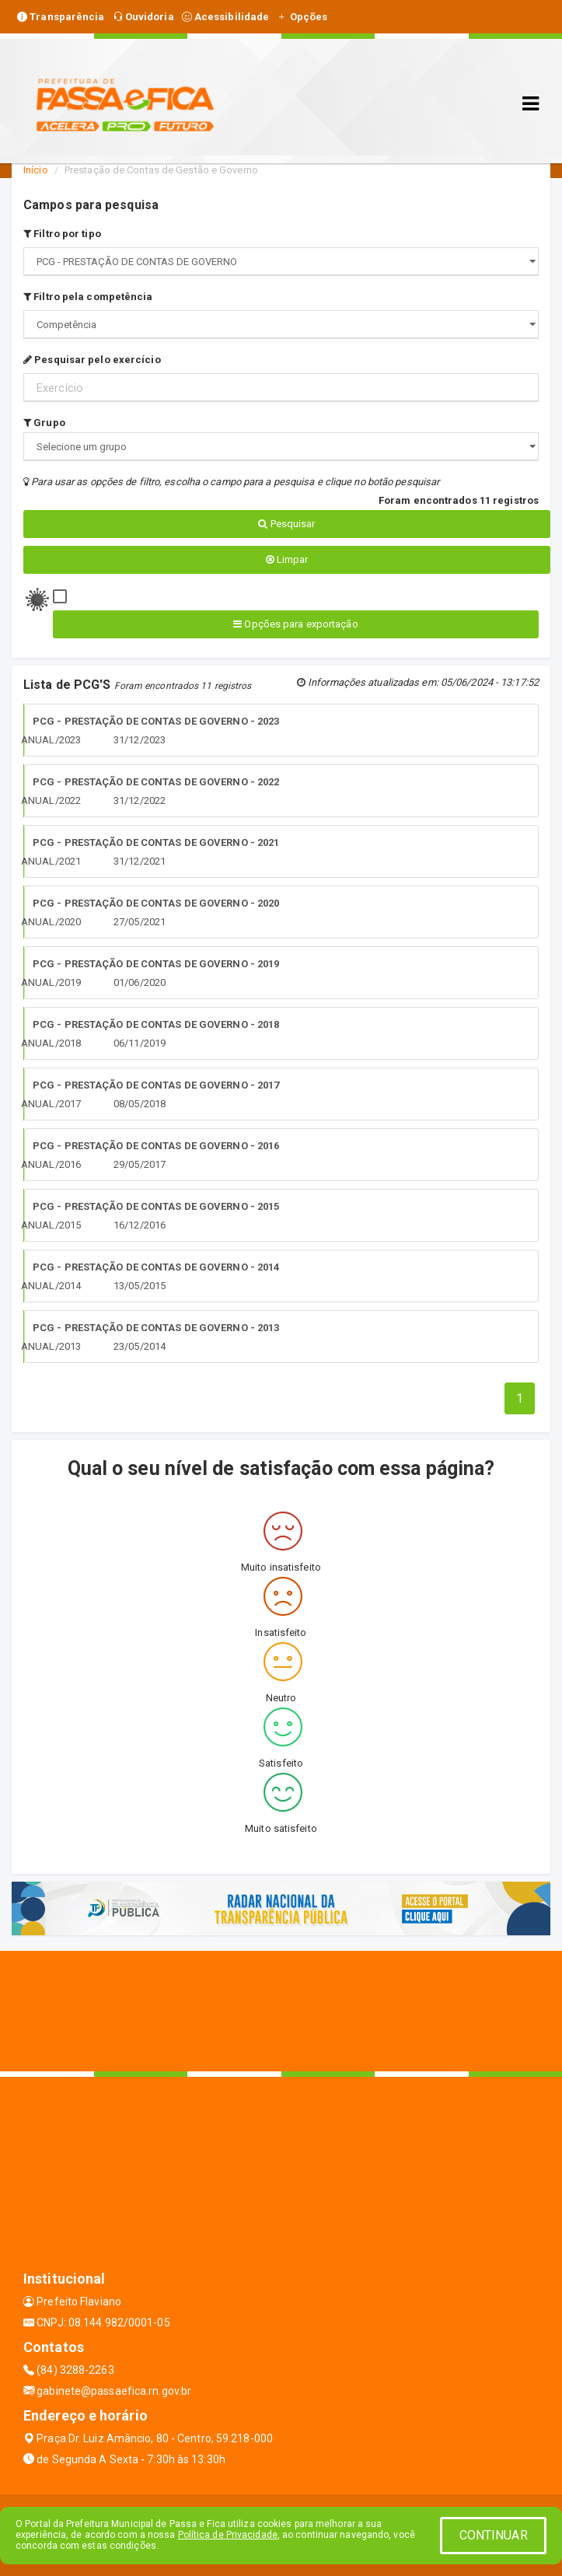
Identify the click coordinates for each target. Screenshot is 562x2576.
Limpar (287, 559)
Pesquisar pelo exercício (92, 359)
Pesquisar (286, 524)
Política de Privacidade (228, 2534)
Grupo (44, 422)
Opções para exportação (295, 624)
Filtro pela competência (88, 296)
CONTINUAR (493, 2535)
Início (35, 170)
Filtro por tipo (62, 233)
